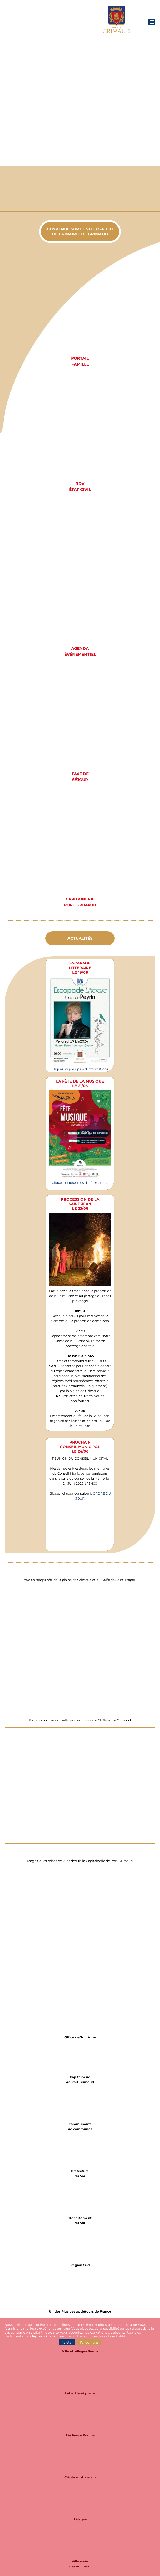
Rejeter (67, 2342)
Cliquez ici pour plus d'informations (80, 782)
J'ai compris (89, 2342)
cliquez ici (38, 2336)
